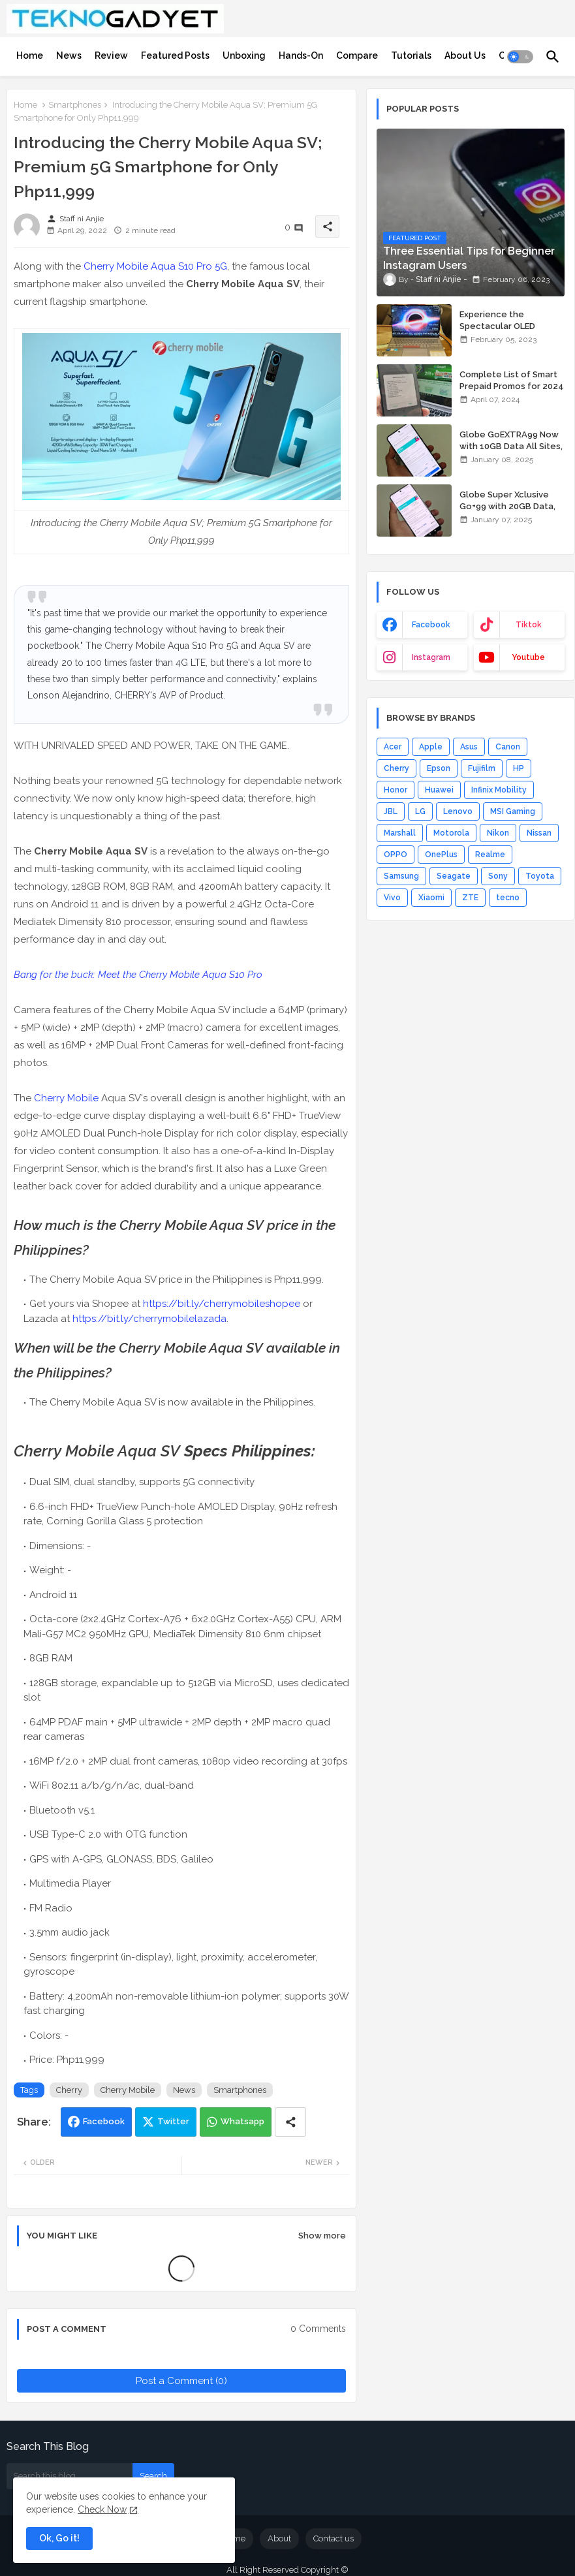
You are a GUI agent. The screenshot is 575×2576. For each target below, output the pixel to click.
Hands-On (301, 55)
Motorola (451, 833)
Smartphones (74, 105)
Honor (395, 789)
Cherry (69, 2090)
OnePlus (441, 854)
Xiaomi (431, 897)
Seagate (454, 876)
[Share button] (290, 2122)
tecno (508, 897)
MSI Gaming (512, 811)
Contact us (333, 2538)
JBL (390, 811)
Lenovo (458, 811)
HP (518, 768)
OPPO (395, 854)
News (69, 55)
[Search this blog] (69, 2476)
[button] (520, 56)
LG (420, 811)
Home (29, 55)
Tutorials (411, 55)
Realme (490, 854)
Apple (431, 746)
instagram (431, 657)
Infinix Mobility (499, 789)
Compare (357, 55)
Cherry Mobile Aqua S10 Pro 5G (155, 266)
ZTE (470, 897)
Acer (392, 746)
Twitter (173, 2121)
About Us (465, 55)
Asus (469, 746)
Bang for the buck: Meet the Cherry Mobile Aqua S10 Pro (138, 975)
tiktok (529, 624)
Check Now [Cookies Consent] (102, 2509)
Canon (507, 746)
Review (111, 55)
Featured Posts (175, 55)
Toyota (539, 876)
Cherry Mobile (66, 1098)
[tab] (30, 55)
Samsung (401, 876)
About (279, 2538)
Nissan (539, 833)
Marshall (400, 833)
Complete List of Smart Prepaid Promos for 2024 (511, 380)
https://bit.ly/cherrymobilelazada (149, 1319)
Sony (498, 876)
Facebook (104, 2121)
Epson (438, 768)
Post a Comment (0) (181, 2381)
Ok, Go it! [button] (59, 2538)
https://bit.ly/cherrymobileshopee (221, 1304)
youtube (528, 657)
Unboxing (244, 55)
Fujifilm (481, 768)
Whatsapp (242, 2121)
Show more (322, 2235)
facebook (431, 624)
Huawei (439, 789)
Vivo (392, 897)
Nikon (498, 833)
